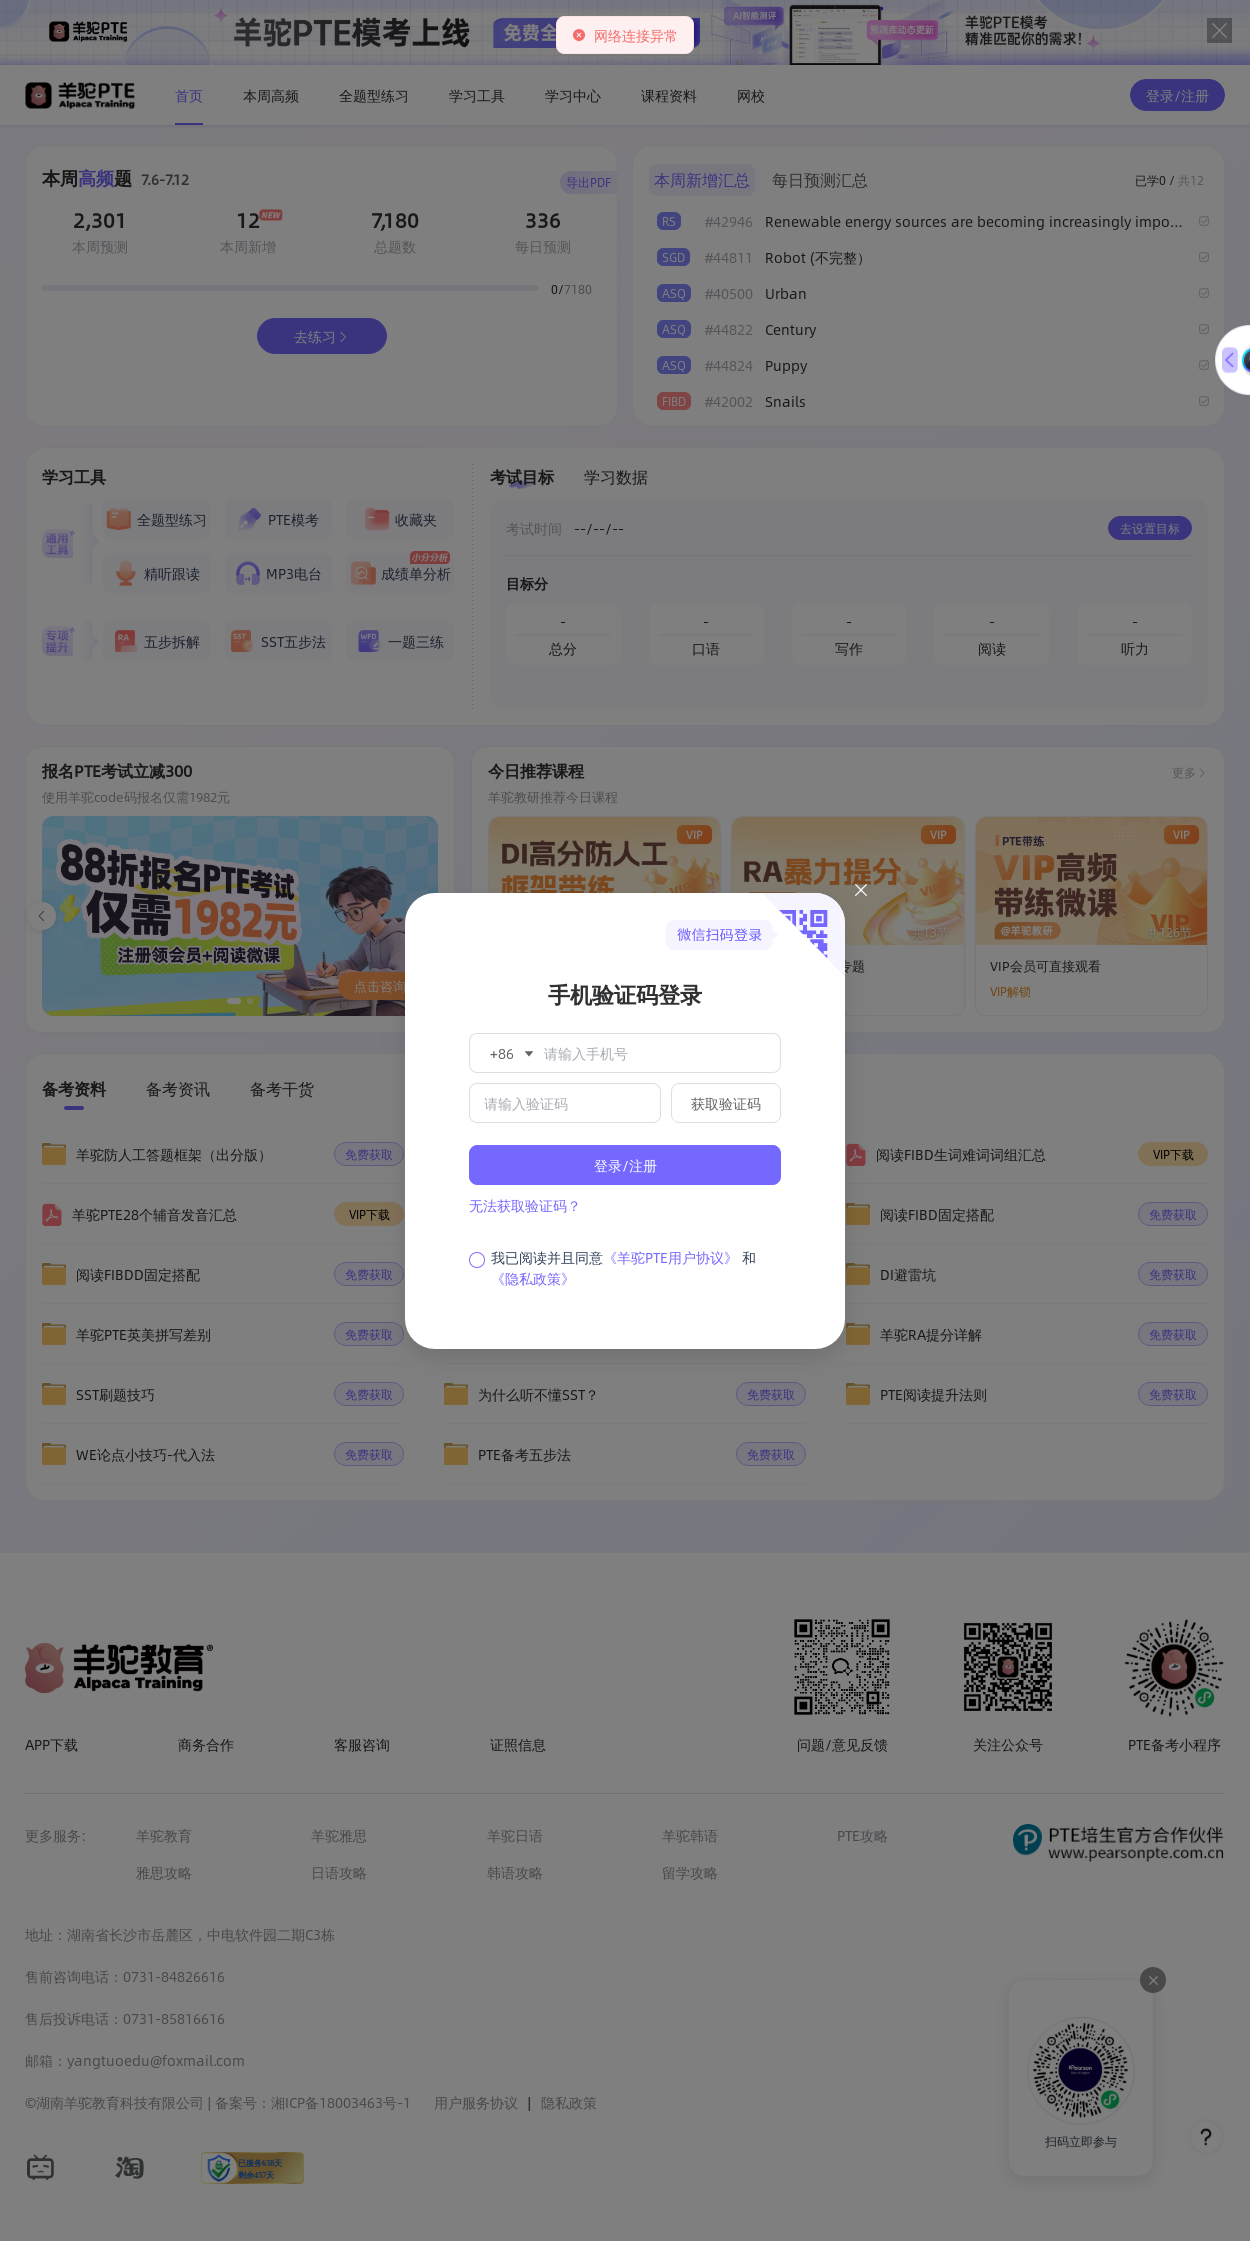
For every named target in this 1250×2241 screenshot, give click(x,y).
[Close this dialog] (861, 893)
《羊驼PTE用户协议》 (670, 1257)
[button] (510, 1053)
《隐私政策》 (533, 1278)
